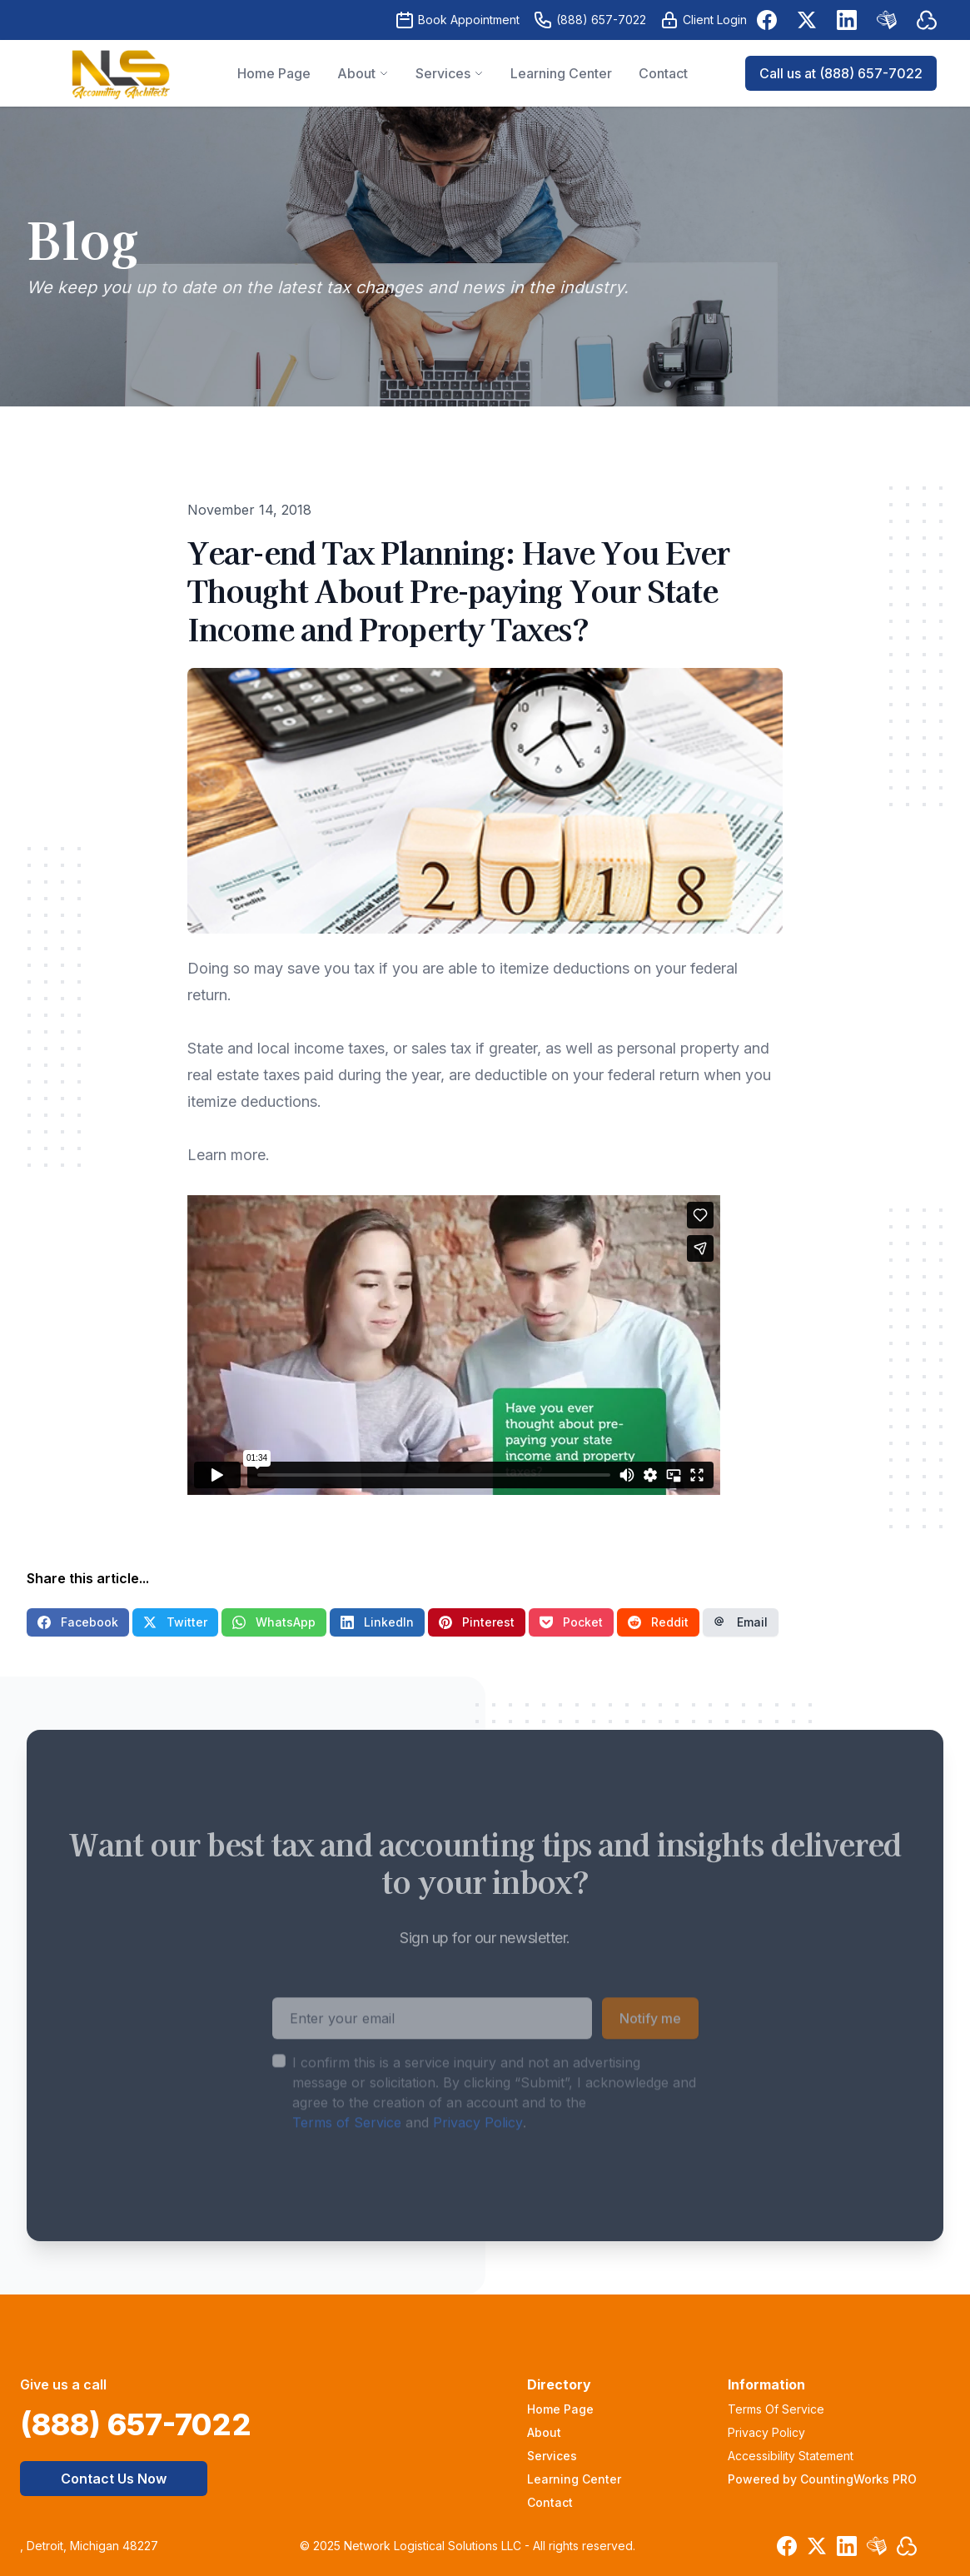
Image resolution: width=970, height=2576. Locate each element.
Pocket (571, 1622)
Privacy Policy (478, 2153)
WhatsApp (274, 1622)
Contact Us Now (114, 2478)
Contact (550, 2502)
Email (741, 1622)
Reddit (658, 1622)
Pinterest (477, 1622)
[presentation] (398, 2216)
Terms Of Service (776, 2409)
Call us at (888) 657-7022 (841, 73)
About (544, 2432)
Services (552, 2456)
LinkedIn (377, 1622)
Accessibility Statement (790, 2456)
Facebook (77, 1622)
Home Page (560, 2409)
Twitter (175, 1622)
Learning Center (574, 2479)
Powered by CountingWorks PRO (822, 2479)
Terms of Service (346, 2153)
